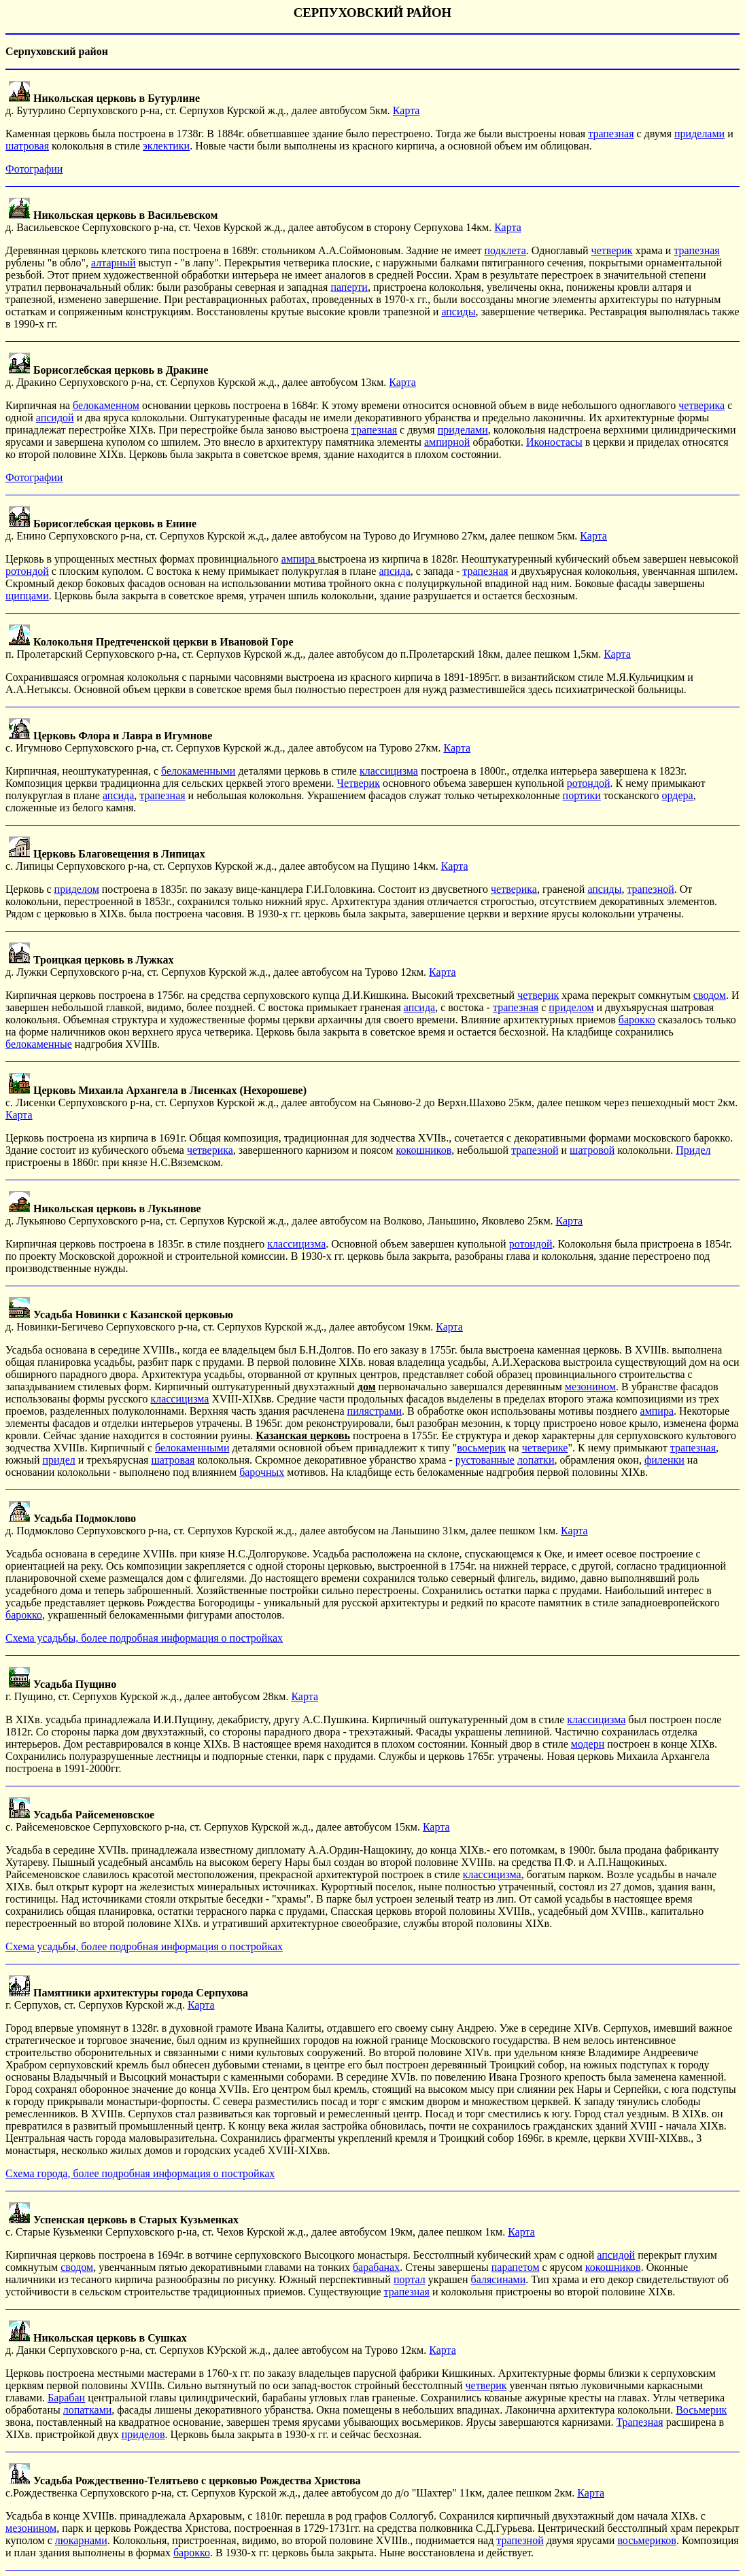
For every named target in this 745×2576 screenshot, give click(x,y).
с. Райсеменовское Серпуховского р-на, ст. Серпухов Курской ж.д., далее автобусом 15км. (214, 1821)
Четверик (358, 783)
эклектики (166, 146)
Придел (693, 1150)
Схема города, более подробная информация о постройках (140, 2173)
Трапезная (639, 2422)
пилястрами (374, 1411)
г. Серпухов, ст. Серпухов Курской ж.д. (126, 1999)
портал (410, 2279)
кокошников (423, 1150)
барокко (637, 1019)
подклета (504, 250)
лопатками (87, 2410)
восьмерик (481, 1447)
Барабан (66, 2397)
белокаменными (198, 771)
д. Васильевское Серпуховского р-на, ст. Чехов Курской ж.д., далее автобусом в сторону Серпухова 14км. (249, 221)
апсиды (458, 311)
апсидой (55, 417)
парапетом (515, 2267)
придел (58, 1460)
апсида (394, 571)
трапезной (650, 889)
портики (582, 795)
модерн (587, 1744)
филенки (664, 1460)
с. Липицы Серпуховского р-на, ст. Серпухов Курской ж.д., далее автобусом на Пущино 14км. (223, 860)
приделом (76, 889)
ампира (299, 559)
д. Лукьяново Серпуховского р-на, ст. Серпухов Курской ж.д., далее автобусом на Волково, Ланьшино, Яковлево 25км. (280, 1215)
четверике (545, 1447)
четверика (701, 405)
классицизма (389, 771)
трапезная (611, 133)
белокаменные (38, 1044)
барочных (261, 1472)
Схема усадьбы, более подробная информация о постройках (144, 1638)
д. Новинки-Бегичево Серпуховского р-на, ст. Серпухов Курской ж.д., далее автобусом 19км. (220, 1321)
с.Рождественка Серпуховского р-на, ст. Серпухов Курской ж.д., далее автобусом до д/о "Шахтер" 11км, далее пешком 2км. (291, 2487)
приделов (143, 2434)
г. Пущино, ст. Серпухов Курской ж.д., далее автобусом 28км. (148, 1690)
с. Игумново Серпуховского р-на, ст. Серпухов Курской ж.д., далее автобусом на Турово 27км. (224, 742)
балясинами (498, 2279)
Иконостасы (554, 442)
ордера (677, 795)
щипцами (27, 595)
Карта (406, 110)
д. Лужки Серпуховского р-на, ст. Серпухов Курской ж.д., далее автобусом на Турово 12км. (217, 966)
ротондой (27, 571)
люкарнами (81, 2540)
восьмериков (646, 2540)
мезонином (590, 1386)
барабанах (376, 2267)
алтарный (113, 262)
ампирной (447, 442)
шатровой (592, 1150)
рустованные (485, 1460)
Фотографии (34, 169)
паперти (348, 287)
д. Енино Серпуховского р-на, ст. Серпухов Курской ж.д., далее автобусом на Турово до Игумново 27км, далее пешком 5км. (292, 530)
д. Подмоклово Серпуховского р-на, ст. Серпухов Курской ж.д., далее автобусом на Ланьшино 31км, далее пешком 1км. (283, 1524)
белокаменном (106, 405)
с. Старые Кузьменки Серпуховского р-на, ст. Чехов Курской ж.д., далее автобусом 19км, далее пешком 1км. (256, 2226)
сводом (709, 995)
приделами (699, 133)
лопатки (536, 1460)
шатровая (27, 146)
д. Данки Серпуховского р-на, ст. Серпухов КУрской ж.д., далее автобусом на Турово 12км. (217, 2344)
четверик (612, 250)
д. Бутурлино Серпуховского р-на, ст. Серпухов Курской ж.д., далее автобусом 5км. (199, 104)
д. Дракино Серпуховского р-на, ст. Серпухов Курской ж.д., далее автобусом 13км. (197, 376)
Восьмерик (701, 2410)
